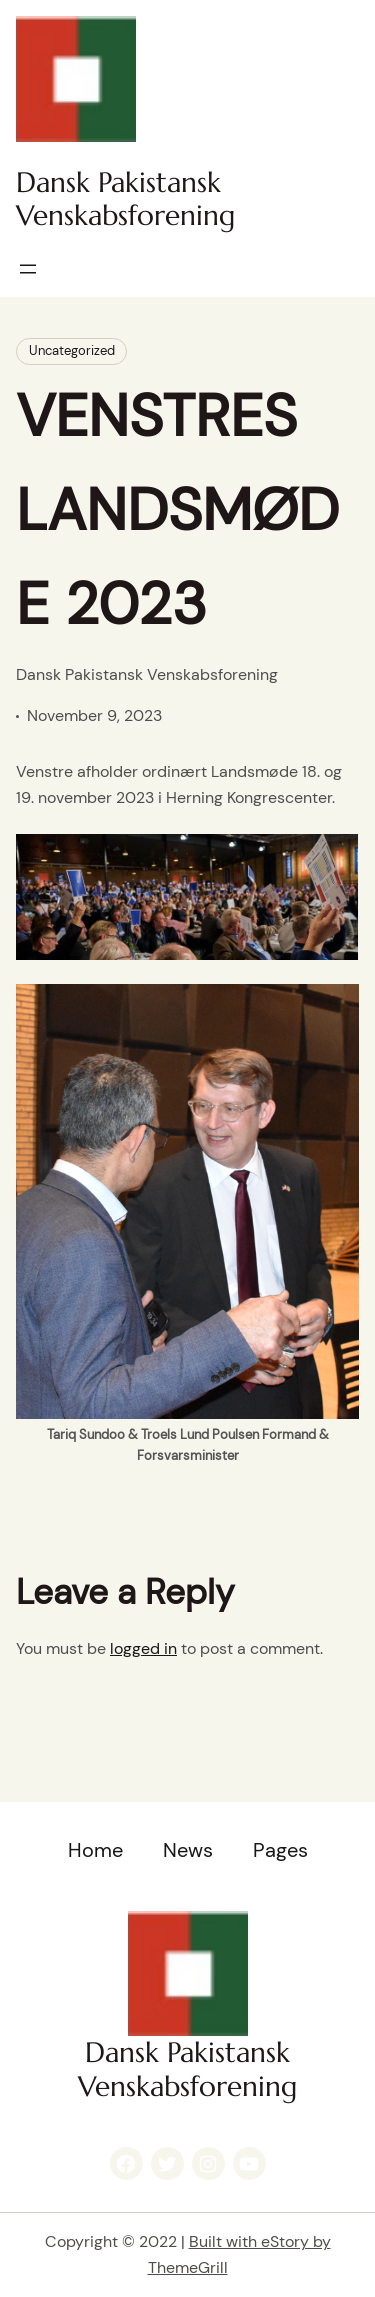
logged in (143, 1648)
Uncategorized (72, 350)
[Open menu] (28, 269)
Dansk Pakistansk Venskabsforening (125, 199)
